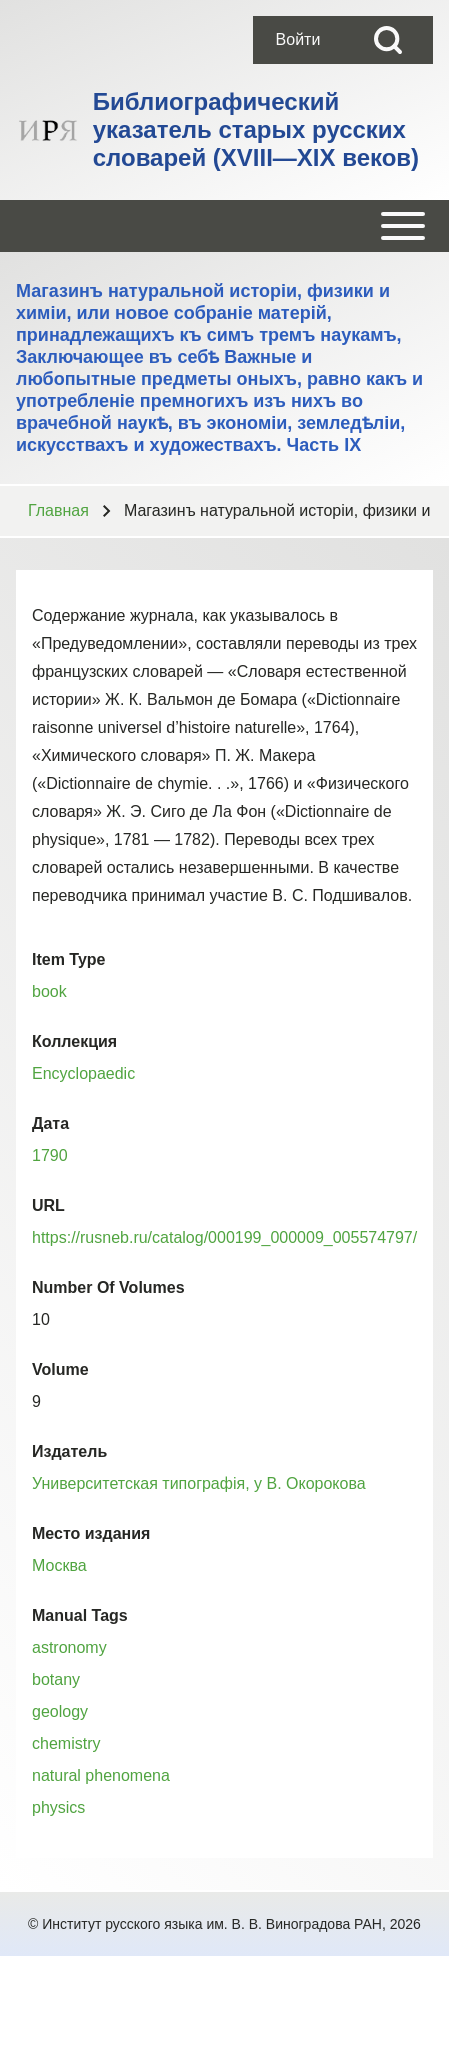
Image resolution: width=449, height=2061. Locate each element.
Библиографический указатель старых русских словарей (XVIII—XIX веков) (256, 129)
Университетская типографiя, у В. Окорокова (199, 1483)
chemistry (66, 1743)
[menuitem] (298, 40)
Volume (60, 1369)
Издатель (69, 1451)
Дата (50, 1123)
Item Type (69, 959)
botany (56, 1679)
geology (60, 1711)
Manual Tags (80, 1615)
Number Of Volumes (108, 1287)
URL (48, 1205)
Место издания (91, 1533)
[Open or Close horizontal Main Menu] (224, 226)
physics (58, 1807)
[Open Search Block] (388, 40)
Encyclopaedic (83, 1073)
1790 (50, 1155)
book (49, 991)
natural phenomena (101, 1775)
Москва (59, 1565)
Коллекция (74, 1041)
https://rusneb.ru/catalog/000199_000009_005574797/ (224, 1237)
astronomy (69, 1647)
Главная (58, 510)
